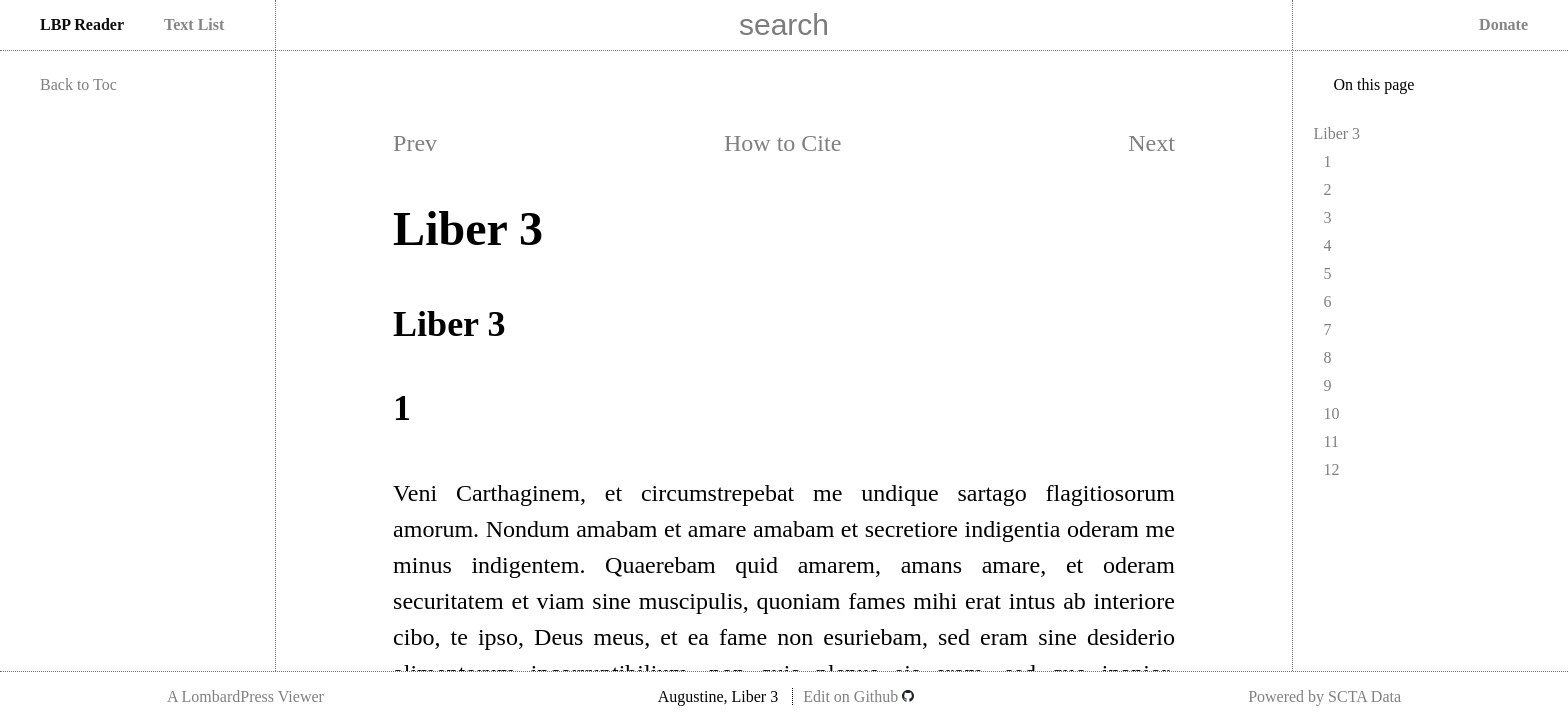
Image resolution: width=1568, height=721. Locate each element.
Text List (194, 24)
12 (1331, 469)
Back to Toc (78, 84)
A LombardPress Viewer (245, 696)
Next (1151, 143)
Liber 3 (1336, 133)
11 (1330, 441)
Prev (415, 143)
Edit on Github (858, 696)
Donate (1503, 24)
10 (1331, 413)
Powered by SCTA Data (1324, 696)
